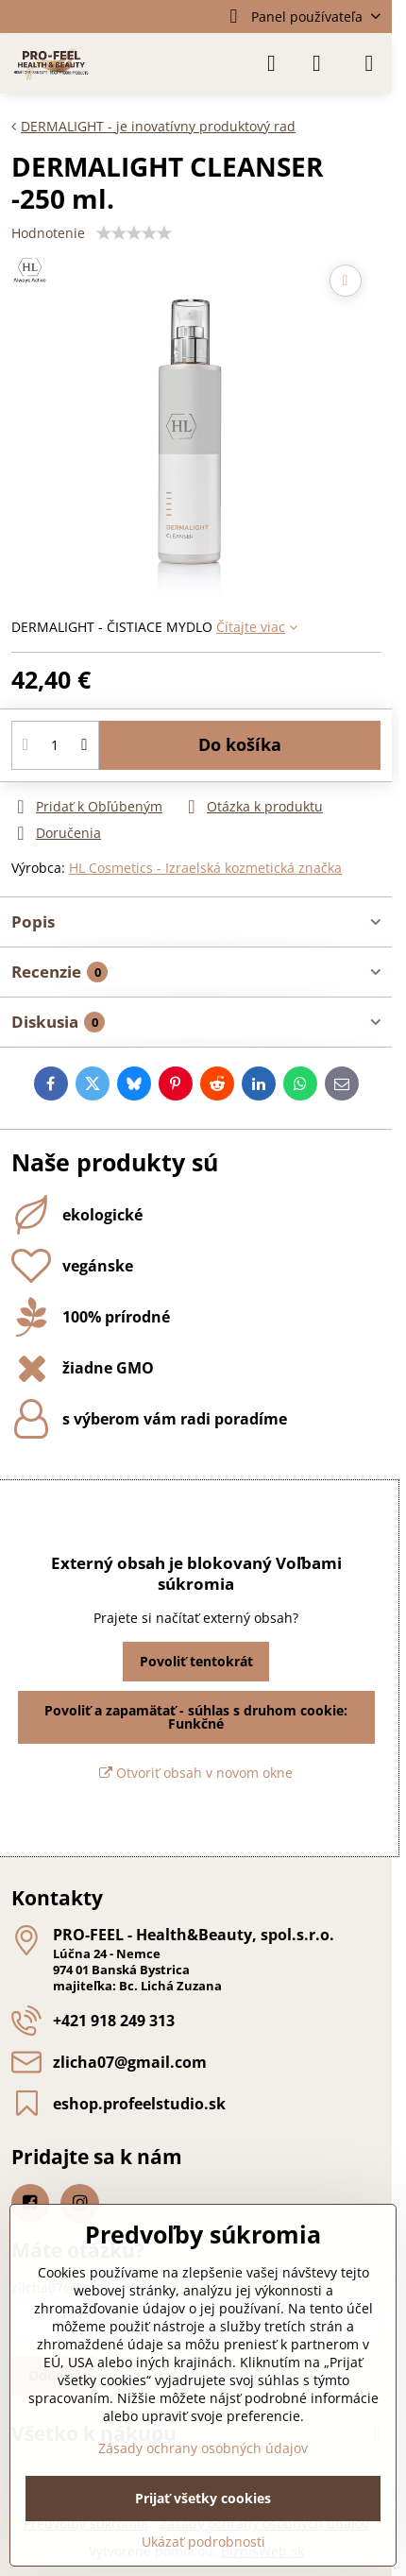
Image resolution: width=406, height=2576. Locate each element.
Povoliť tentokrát (196, 1661)
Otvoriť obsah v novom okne (196, 1773)
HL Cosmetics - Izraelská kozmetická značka (205, 868)
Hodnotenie (48, 233)
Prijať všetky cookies (203, 2498)
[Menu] (369, 63)
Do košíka (239, 744)
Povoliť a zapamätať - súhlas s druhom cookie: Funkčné (195, 1716)
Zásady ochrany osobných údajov (203, 2448)
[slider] (134, 233)
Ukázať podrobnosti (203, 2541)
